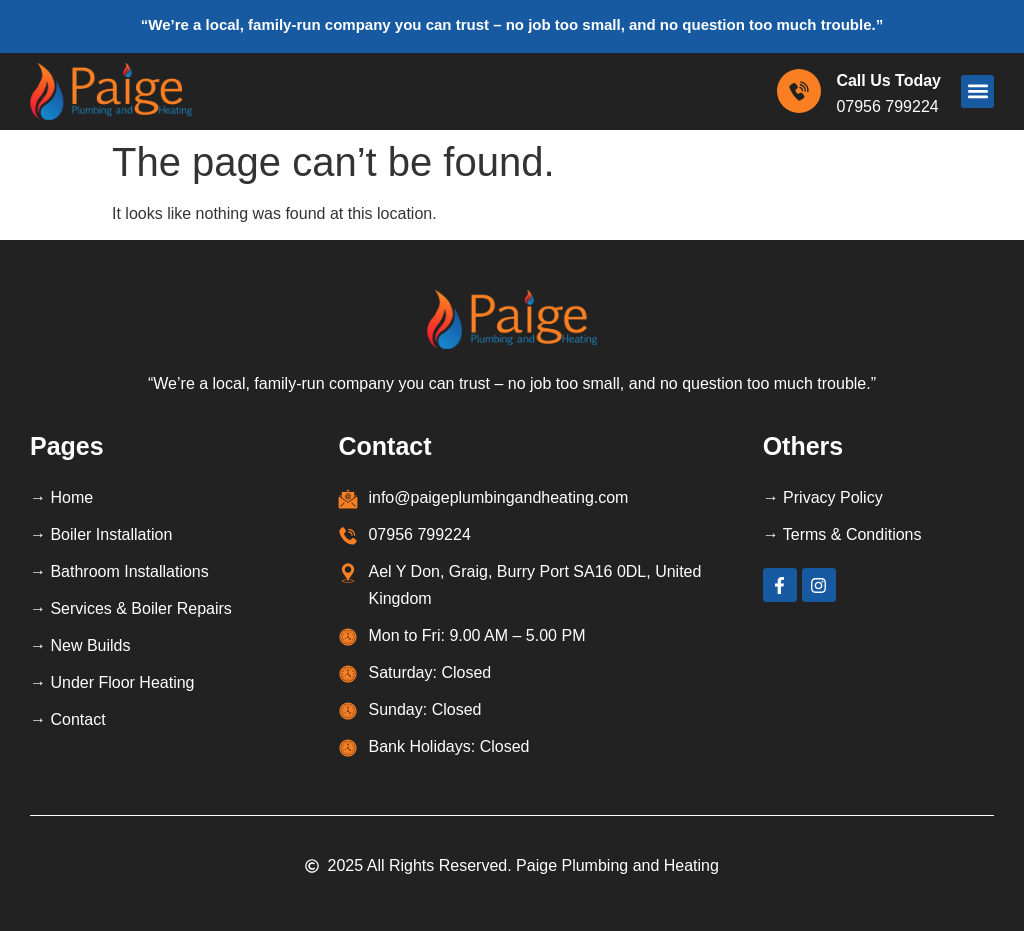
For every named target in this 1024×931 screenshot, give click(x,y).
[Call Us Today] (799, 91)
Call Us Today (888, 80)
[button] (977, 91)
